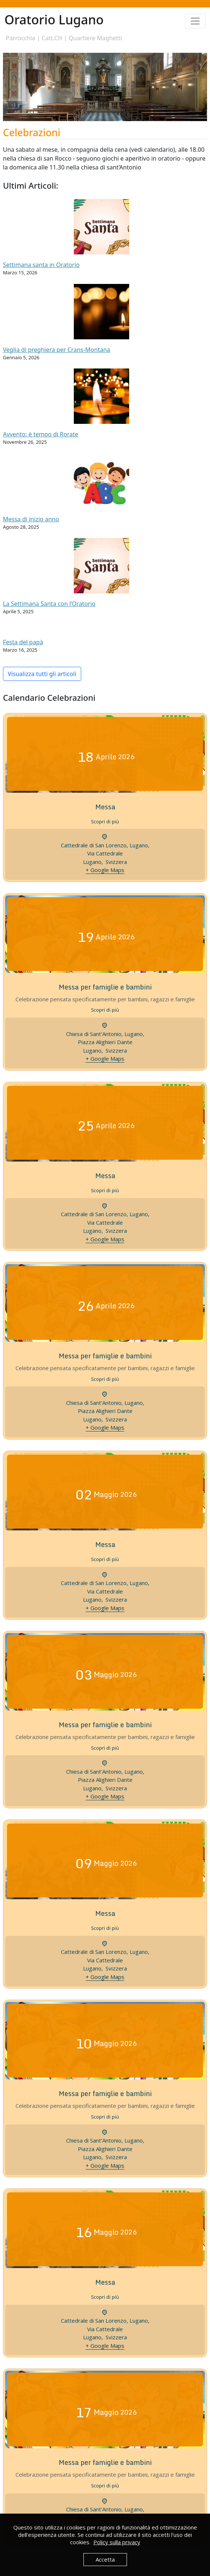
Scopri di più (105, 821)
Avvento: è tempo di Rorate (40, 434)
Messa (105, 806)
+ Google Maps (105, 870)
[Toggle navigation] (195, 21)
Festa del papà (23, 642)
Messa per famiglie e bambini (105, 986)
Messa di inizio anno (31, 519)
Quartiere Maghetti (95, 38)
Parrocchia (20, 38)
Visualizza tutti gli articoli (42, 674)
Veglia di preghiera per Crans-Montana (56, 350)
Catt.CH (52, 38)
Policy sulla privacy (116, 2542)
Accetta (105, 2559)
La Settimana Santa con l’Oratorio (49, 604)
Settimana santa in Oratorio (41, 265)
